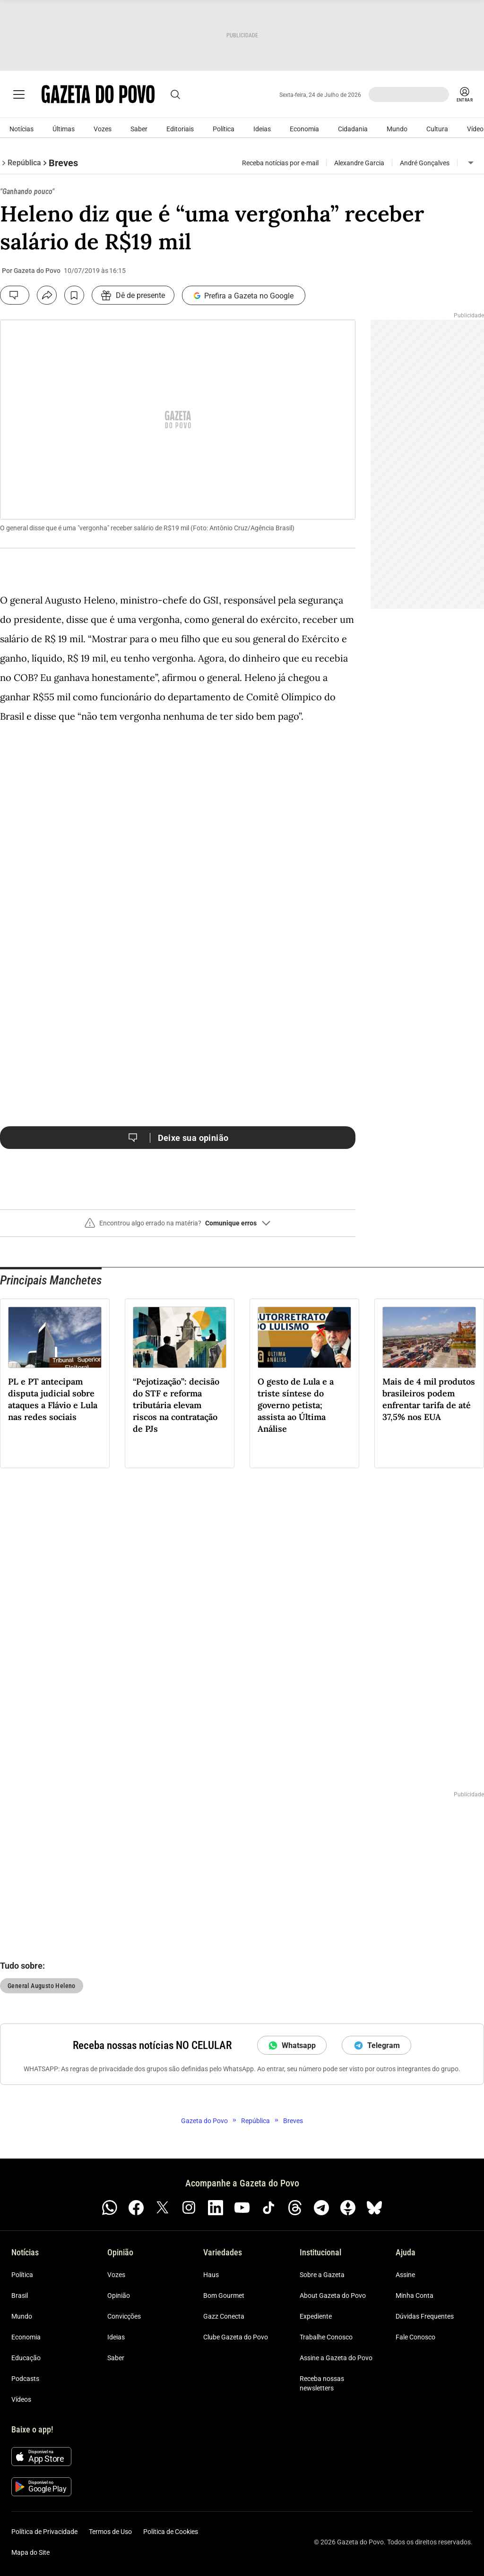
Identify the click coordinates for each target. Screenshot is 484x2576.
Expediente (316, 2316)
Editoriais (180, 129)
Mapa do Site (30, 2552)
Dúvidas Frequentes (425, 2316)
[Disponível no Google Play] (41, 2486)
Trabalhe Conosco (326, 2337)
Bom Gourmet (223, 2295)
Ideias (262, 129)
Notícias (21, 129)
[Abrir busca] (181, 94)
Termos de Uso (110, 2531)
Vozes (103, 129)
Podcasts (25, 2378)
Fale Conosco (415, 2337)
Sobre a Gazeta (322, 2274)
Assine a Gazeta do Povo (336, 2358)
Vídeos (21, 2399)
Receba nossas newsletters (322, 2383)
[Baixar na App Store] (41, 2456)
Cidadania (353, 129)
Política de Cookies (170, 2531)
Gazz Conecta (223, 2316)
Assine (405, 2274)
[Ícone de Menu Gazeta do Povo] (18, 94)
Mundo (397, 129)
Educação (26, 2358)
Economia (304, 129)
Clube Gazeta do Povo (235, 2337)
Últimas (63, 129)
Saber (138, 129)
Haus (211, 2274)
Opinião (118, 2295)
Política (223, 129)
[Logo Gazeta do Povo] (101, 94)
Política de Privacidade (44, 2531)
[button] (177, 1226)
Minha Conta (414, 2295)
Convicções (124, 2316)
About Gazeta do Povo (333, 2295)
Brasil (19, 2295)
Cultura (437, 129)
